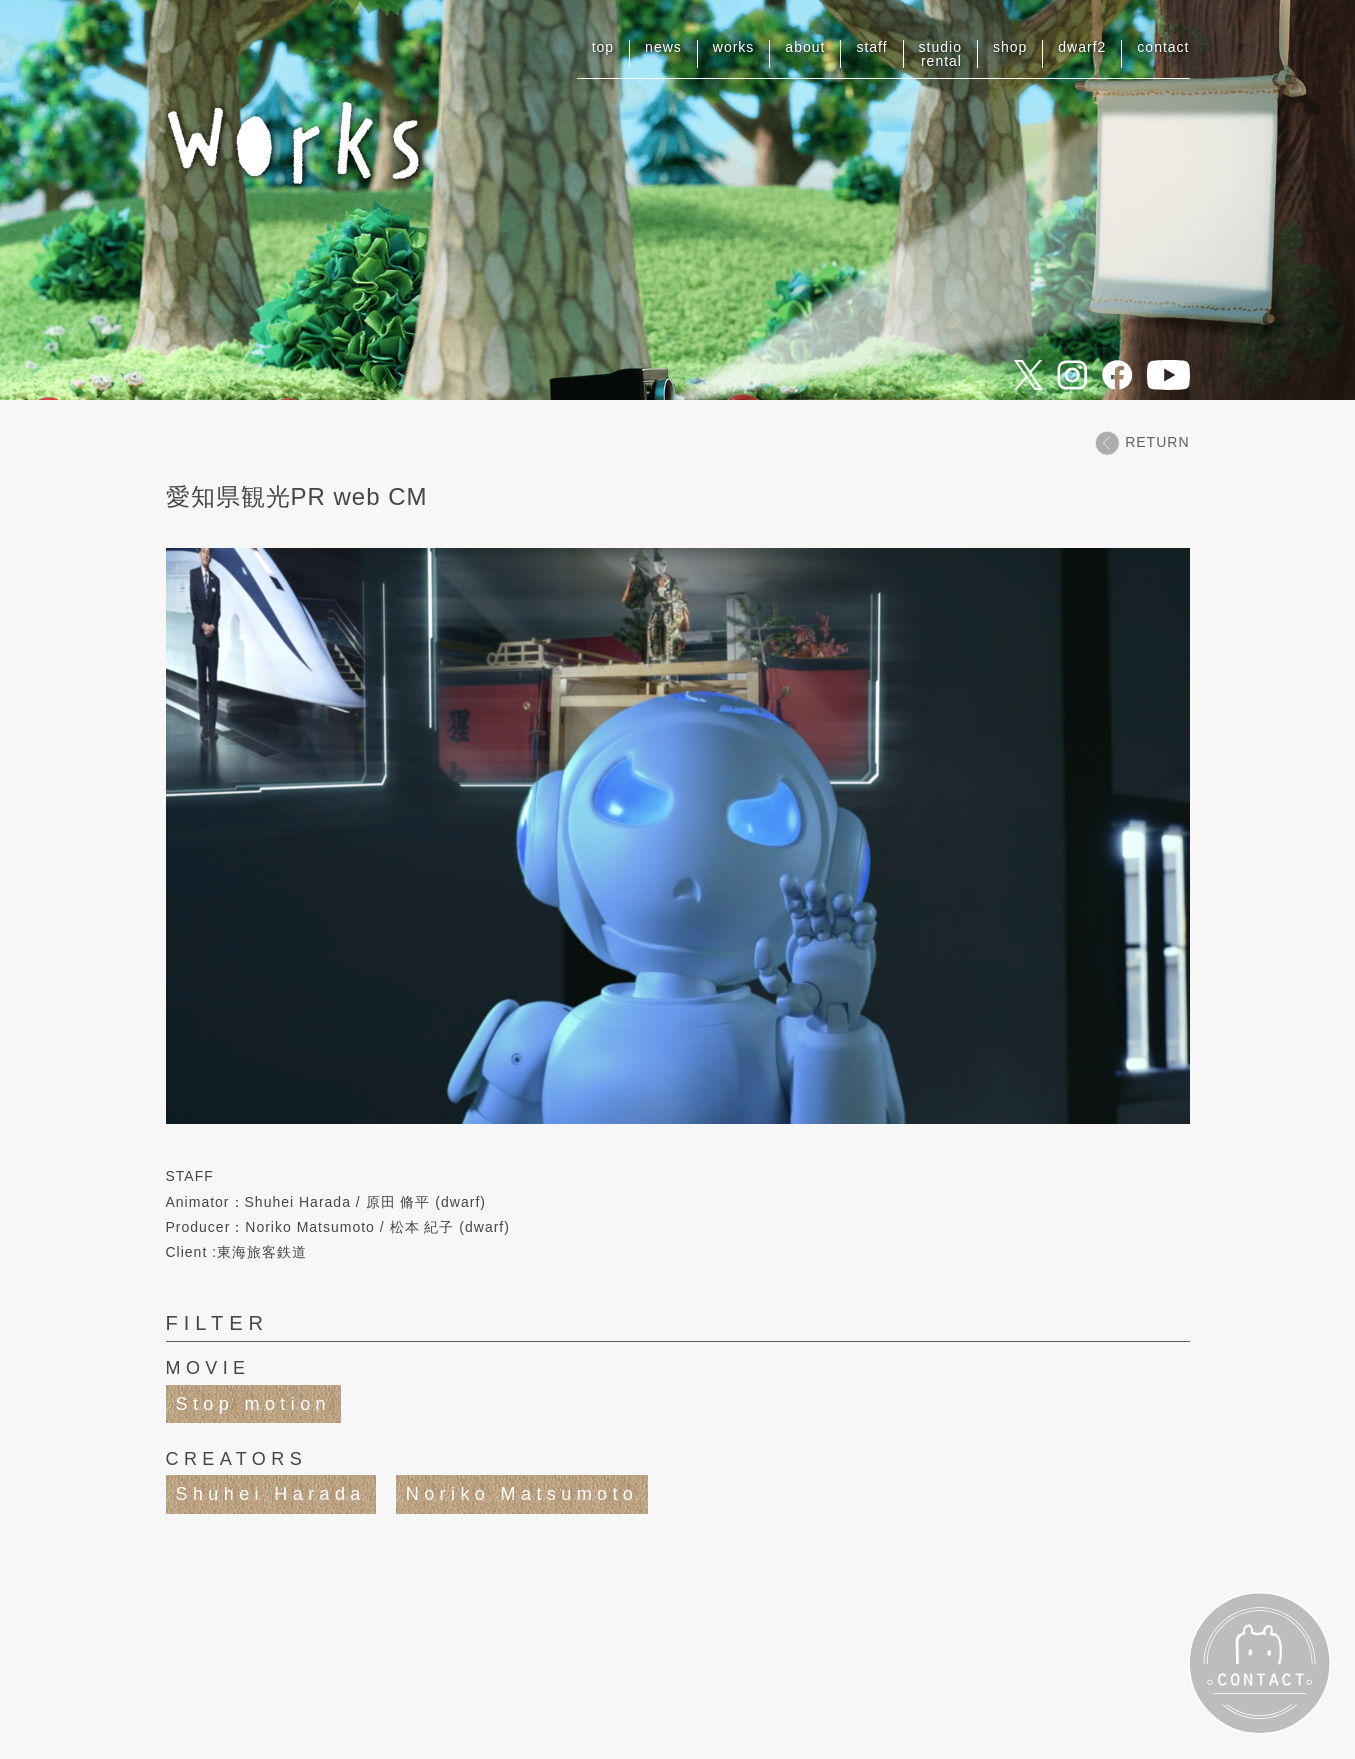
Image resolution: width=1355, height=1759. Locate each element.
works (734, 47)
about (805, 47)
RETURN (1142, 442)
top (603, 47)
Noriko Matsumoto (522, 1494)
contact (1163, 47)
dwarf (1082, 47)
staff (871, 47)
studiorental (940, 54)
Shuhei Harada (271, 1494)
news (663, 47)
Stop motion (253, 1404)
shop (1010, 47)
